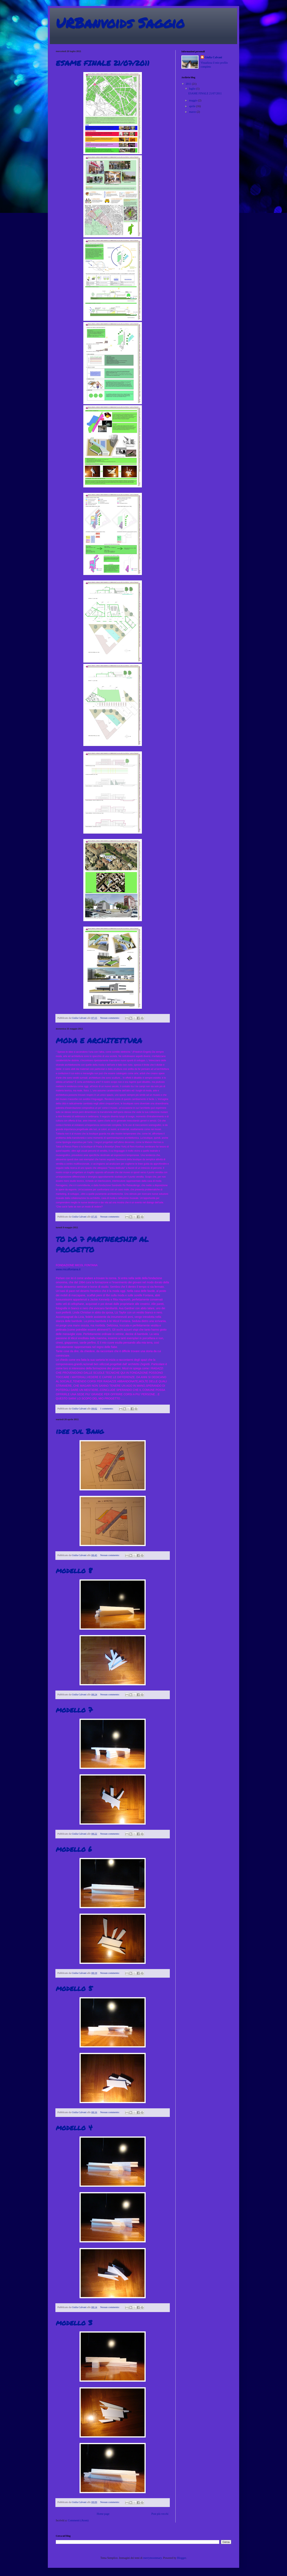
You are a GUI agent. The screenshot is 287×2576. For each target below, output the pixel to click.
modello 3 (74, 2322)
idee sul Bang (80, 1431)
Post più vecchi (159, 2513)
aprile (192, 106)
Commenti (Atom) (78, 2520)
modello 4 (74, 2127)
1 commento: (107, 1408)
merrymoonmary (152, 2557)
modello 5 (74, 1988)
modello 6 (74, 1849)
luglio (192, 88)
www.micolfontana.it (68, 1269)
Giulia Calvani (213, 57)
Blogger (181, 2557)
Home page (103, 2513)
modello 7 (74, 1709)
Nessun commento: (110, 1018)
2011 (189, 83)
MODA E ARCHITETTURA (99, 1040)
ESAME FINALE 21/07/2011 (102, 63)
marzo (193, 111)
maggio (193, 100)
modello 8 (74, 1570)
